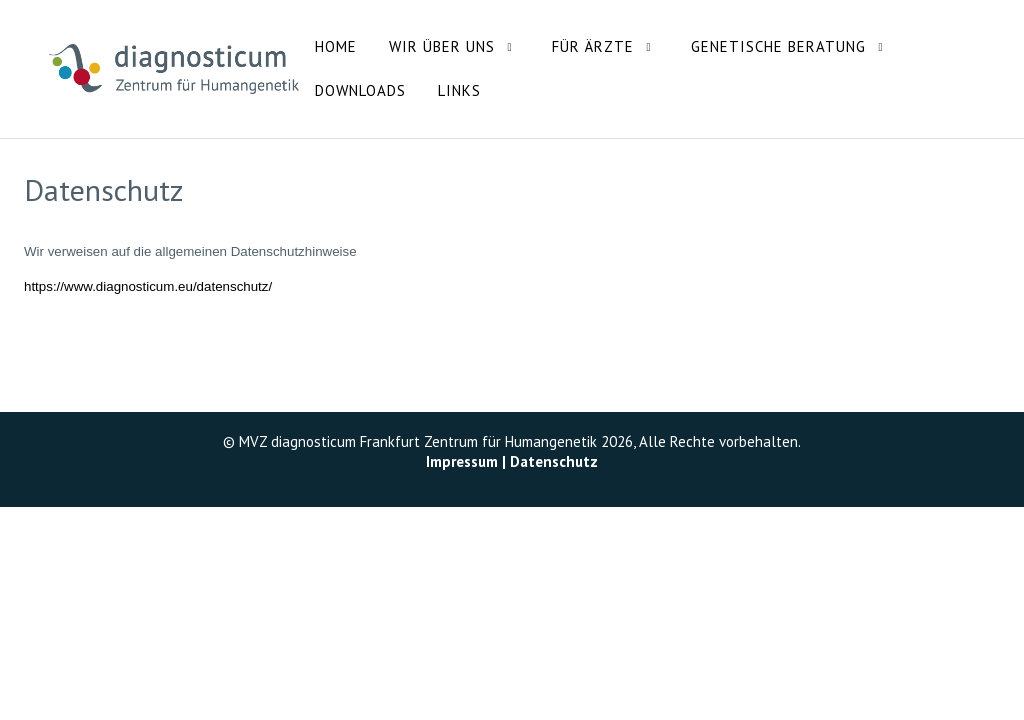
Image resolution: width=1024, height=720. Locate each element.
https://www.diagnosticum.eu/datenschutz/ (148, 286)
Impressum (462, 461)
